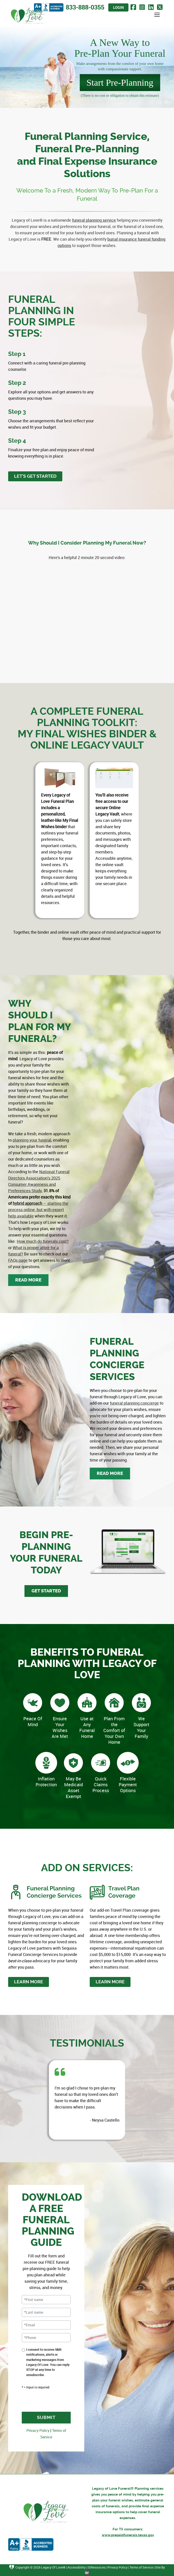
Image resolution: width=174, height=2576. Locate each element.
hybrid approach (27, 1203)
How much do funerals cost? (43, 1241)
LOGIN (118, 7)
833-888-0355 (85, 7)
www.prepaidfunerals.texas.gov (128, 2535)
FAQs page (18, 1260)
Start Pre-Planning (120, 83)
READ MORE (28, 1280)
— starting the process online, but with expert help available (38, 1210)
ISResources (96, 2567)
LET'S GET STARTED (35, 476)
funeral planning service (94, 220)
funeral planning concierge (134, 1403)
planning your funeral (32, 1140)
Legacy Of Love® (53, 2567)
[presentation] (56, 2399)
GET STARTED (46, 1591)
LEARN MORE (28, 1981)
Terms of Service (141, 2567)
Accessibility (77, 2567)
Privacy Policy (38, 2430)
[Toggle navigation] (157, 14)
